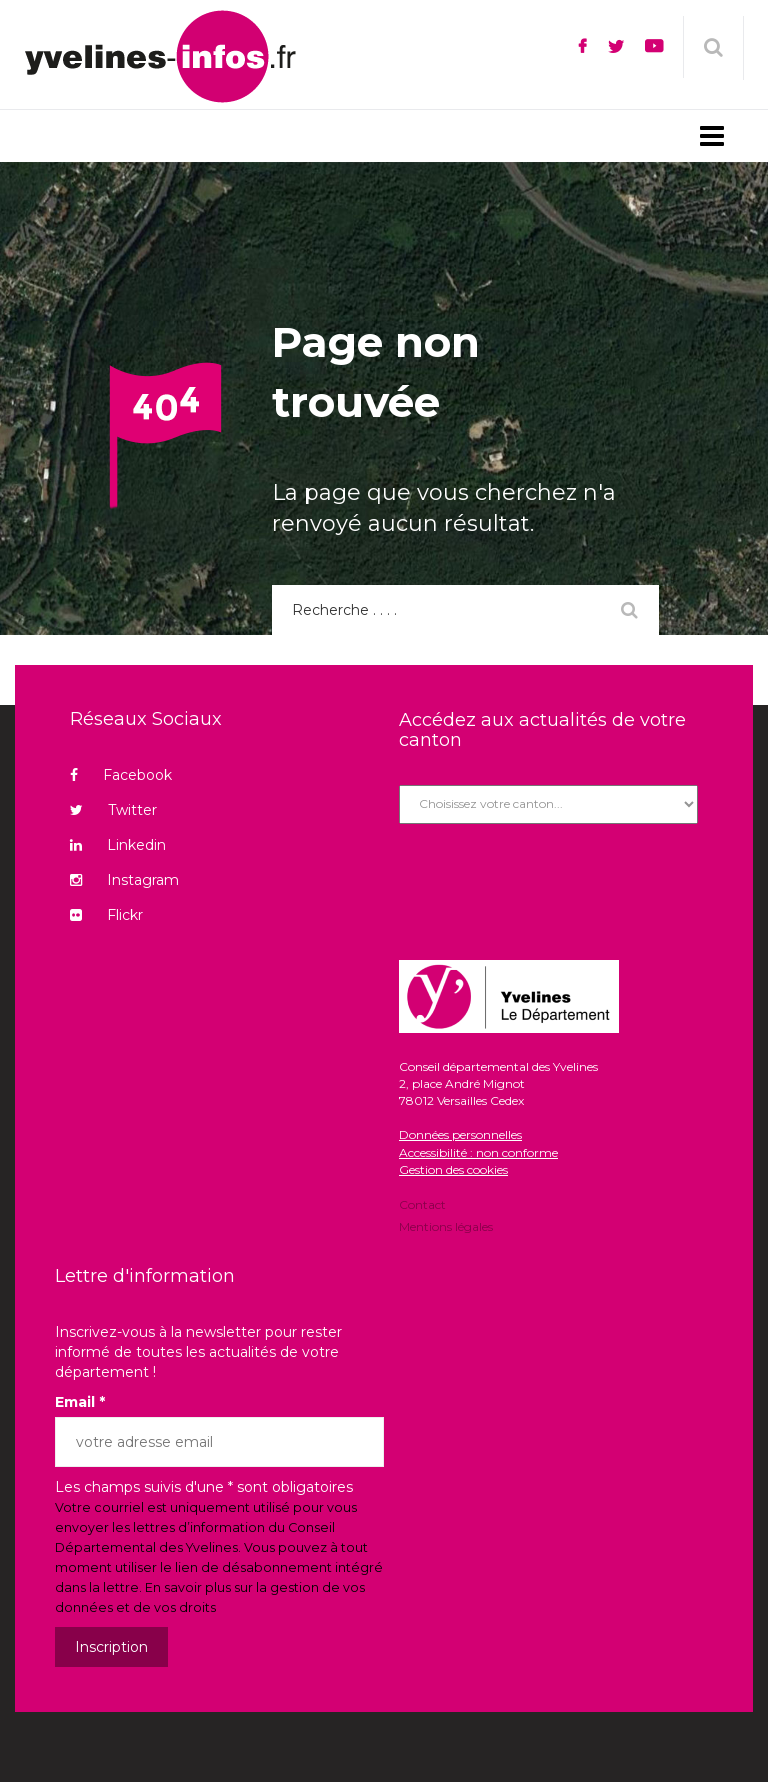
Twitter (113, 810)
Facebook (121, 775)
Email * (80, 1402)
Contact (422, 1206)
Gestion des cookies (453, 1169)
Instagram (124, 880)
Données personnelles (460, 1134)
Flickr (106, 915)
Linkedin (118, 845)
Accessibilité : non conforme (478, 1152)
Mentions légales (446, 1225)
